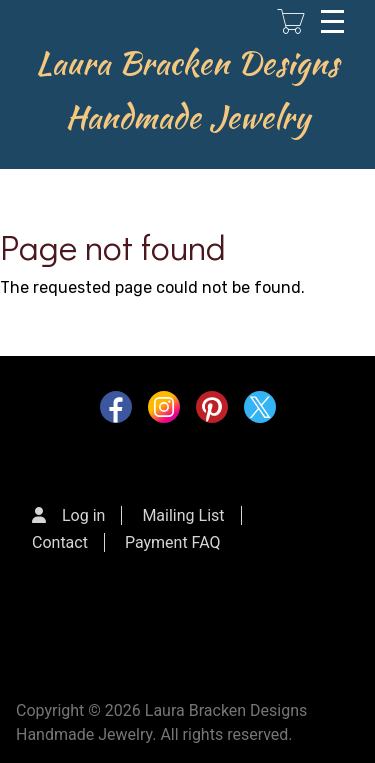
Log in (83, 515)
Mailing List (183, 515)
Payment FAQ (173, 542)
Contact (60, 542)
